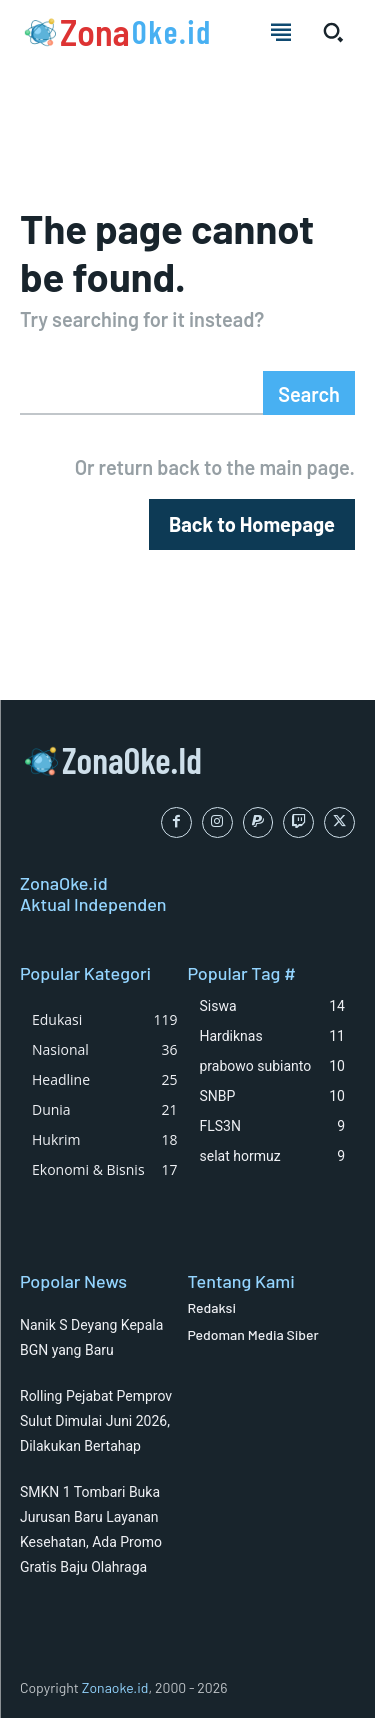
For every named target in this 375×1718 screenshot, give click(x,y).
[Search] (309, 393)
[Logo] (116, 32)
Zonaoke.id (115, 1687)
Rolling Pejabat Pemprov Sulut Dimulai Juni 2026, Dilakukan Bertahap (96, 1421)
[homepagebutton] (252, 524)
